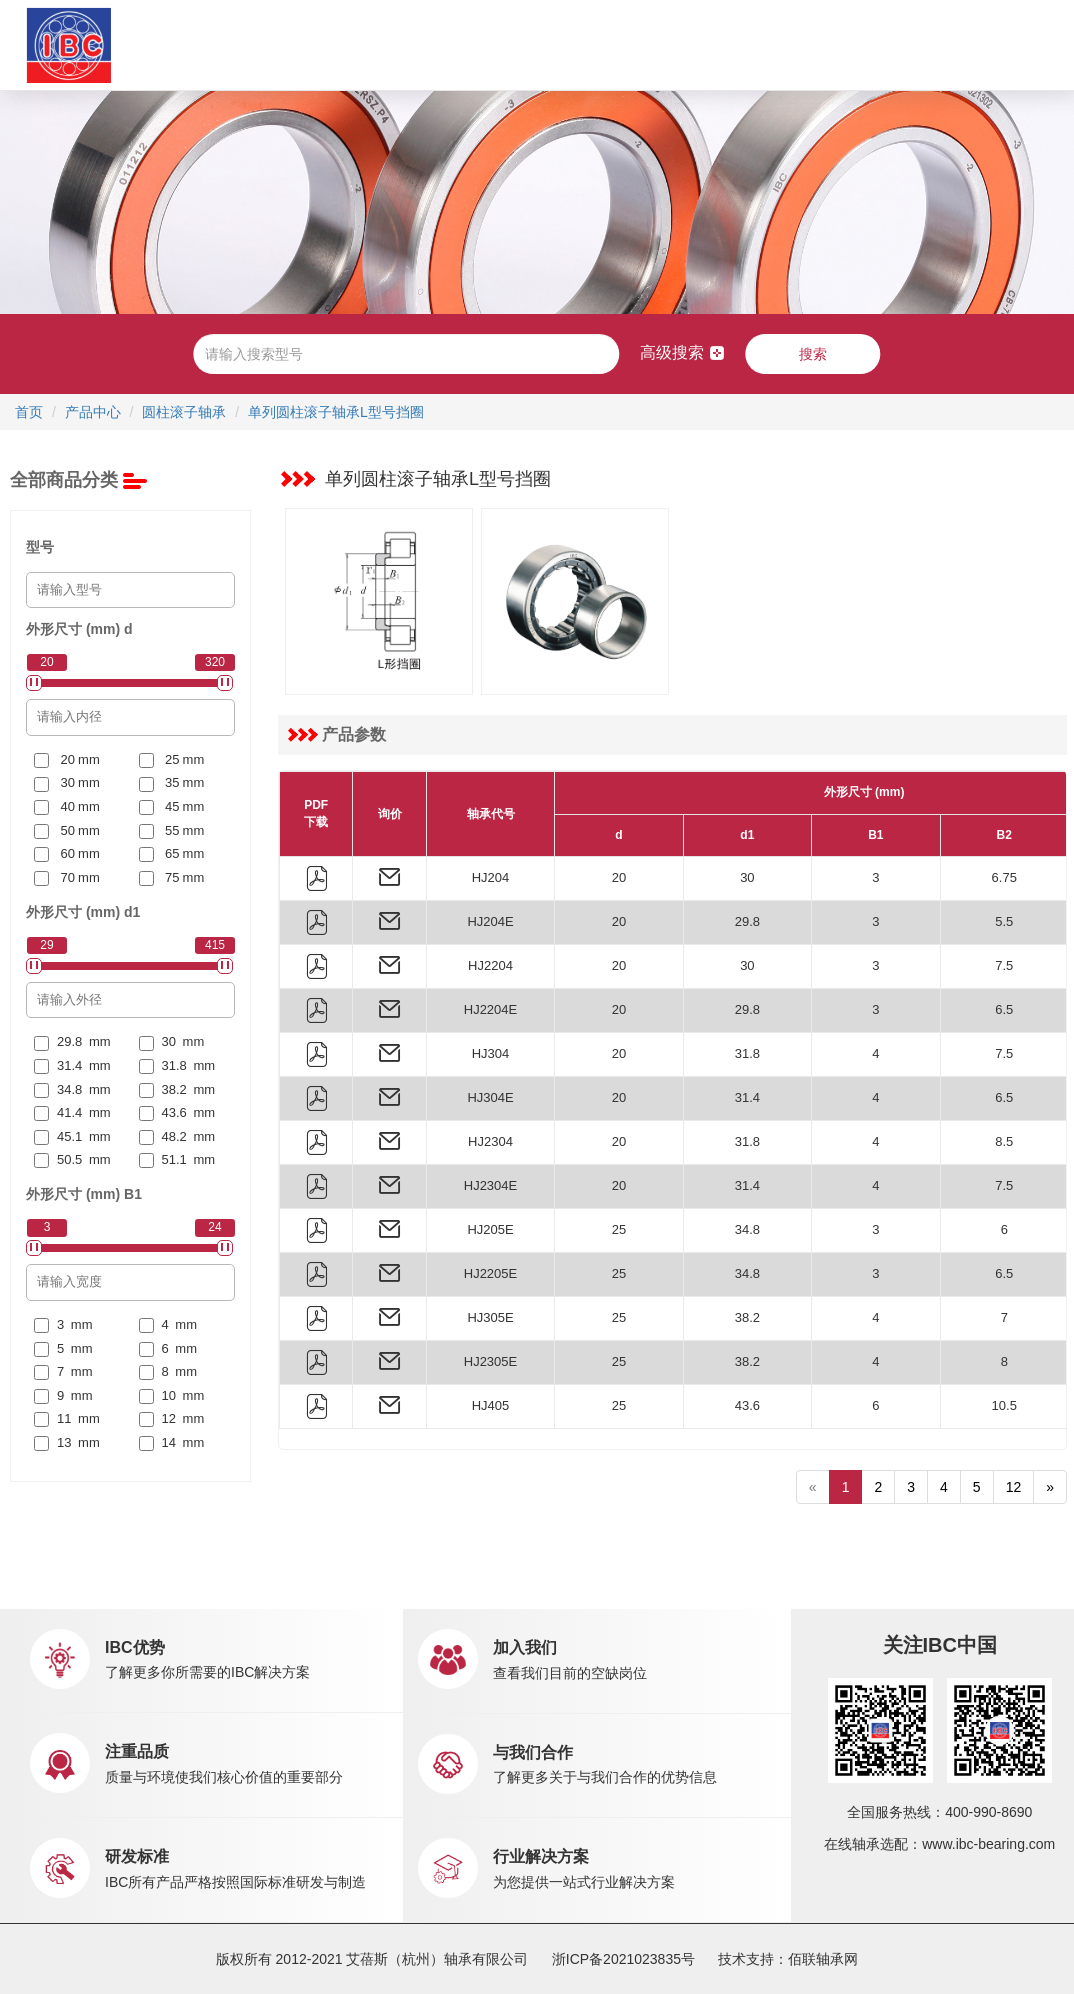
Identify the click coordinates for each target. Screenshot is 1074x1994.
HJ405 (491, 1405)
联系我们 (719, 44)
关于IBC (237, 44)
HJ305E (490, 1317)
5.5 (1004, 921)
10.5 (1004, 1405)
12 (1014, 1487)
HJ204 (491, 877)
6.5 (1004, 1009)
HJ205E (490, 1229)
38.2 (747, 1317)
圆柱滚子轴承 (184, 412)
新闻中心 (579, 44)
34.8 (747, 1229)
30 (747, 877)
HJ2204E (490, 1009)
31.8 (747, 1053)
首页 (180, 44)
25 (619, 1229)
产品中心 (331, 44)
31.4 (747, 1097)
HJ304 (491, 1053)
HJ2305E (490, 1361)
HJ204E (490, 921)
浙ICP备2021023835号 (623, 1959)
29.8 (747, 921)
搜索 (813, 354)
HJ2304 (490, 1141)
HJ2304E (490, 1185)
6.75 (1004, 877)
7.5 (1004, 965)
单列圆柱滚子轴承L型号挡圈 (336, 412)
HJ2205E (490, 1273)
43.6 (747, 1405)
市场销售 (483, 44)
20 (619, 877)
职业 (659, 44)
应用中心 (407, 44)
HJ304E (490, 1097)
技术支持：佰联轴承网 (788, 1959)
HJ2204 (490, 965)
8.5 (1004, 1141)
